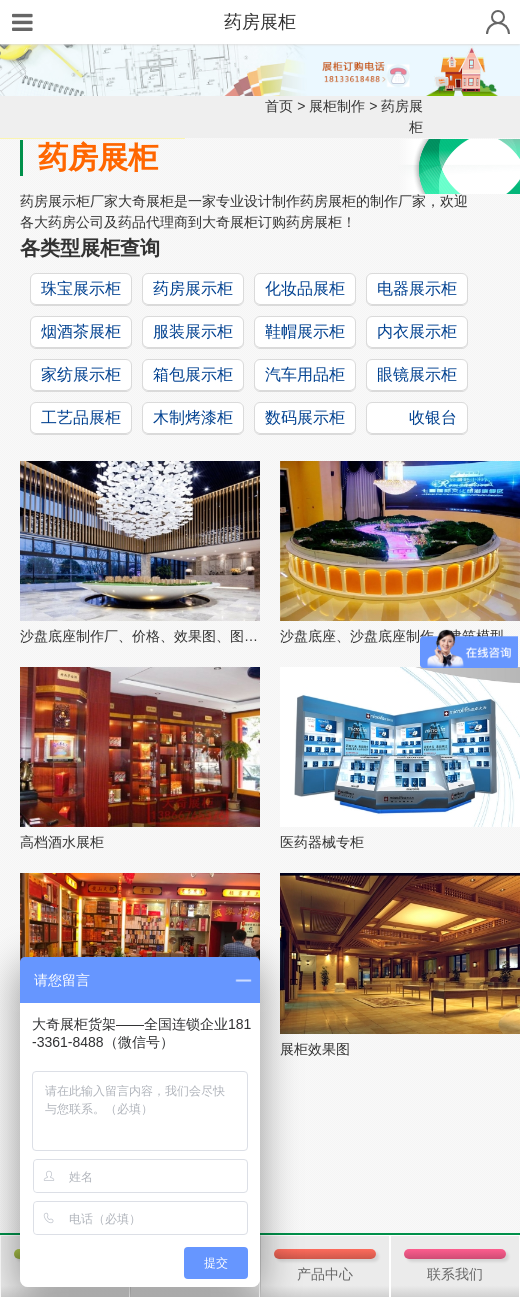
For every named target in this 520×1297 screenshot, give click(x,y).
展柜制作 (337, 106)
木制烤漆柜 (193, 417)
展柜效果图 (315, 1049)
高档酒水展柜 (62, 842)
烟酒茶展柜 (81, 331)
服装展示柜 (193, 331)
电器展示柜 (417, 288)
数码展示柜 (305, 417)
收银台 (433, 417)
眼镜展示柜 (417, 374)
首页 (279, 106)
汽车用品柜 (305, 374)
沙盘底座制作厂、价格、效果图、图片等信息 (140, 636)
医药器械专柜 (322, 842)
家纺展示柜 (81, 374)
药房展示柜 (193, 288)
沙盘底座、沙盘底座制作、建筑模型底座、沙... (400, 636)
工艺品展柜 (81, 417)
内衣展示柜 (417, 331)
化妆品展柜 (305, 288)
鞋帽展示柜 (305, 331)
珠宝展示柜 (81, 288)
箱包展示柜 (193, 374)
